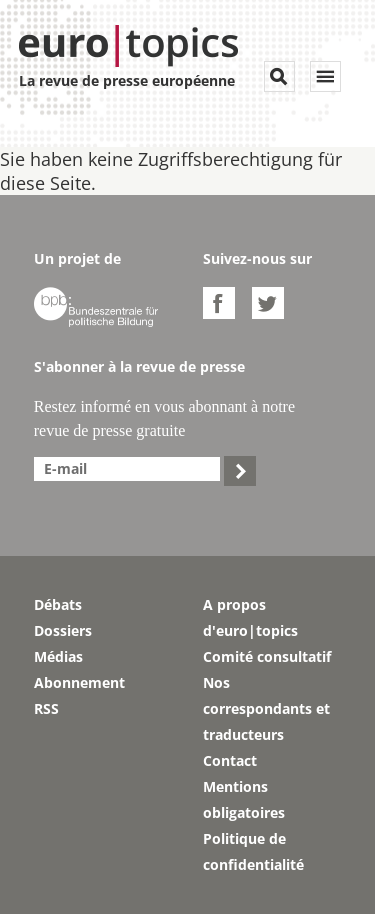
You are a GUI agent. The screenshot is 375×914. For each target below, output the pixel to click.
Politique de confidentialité (253, 851)
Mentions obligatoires (244, 799)
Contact (230, 760)
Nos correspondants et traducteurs (266, 708)
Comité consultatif (267, 656)
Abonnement (79, 682)
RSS (46, 708)
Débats (58, 604)
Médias (58, 656)
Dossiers (63, 630)
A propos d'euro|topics (250, 617)
